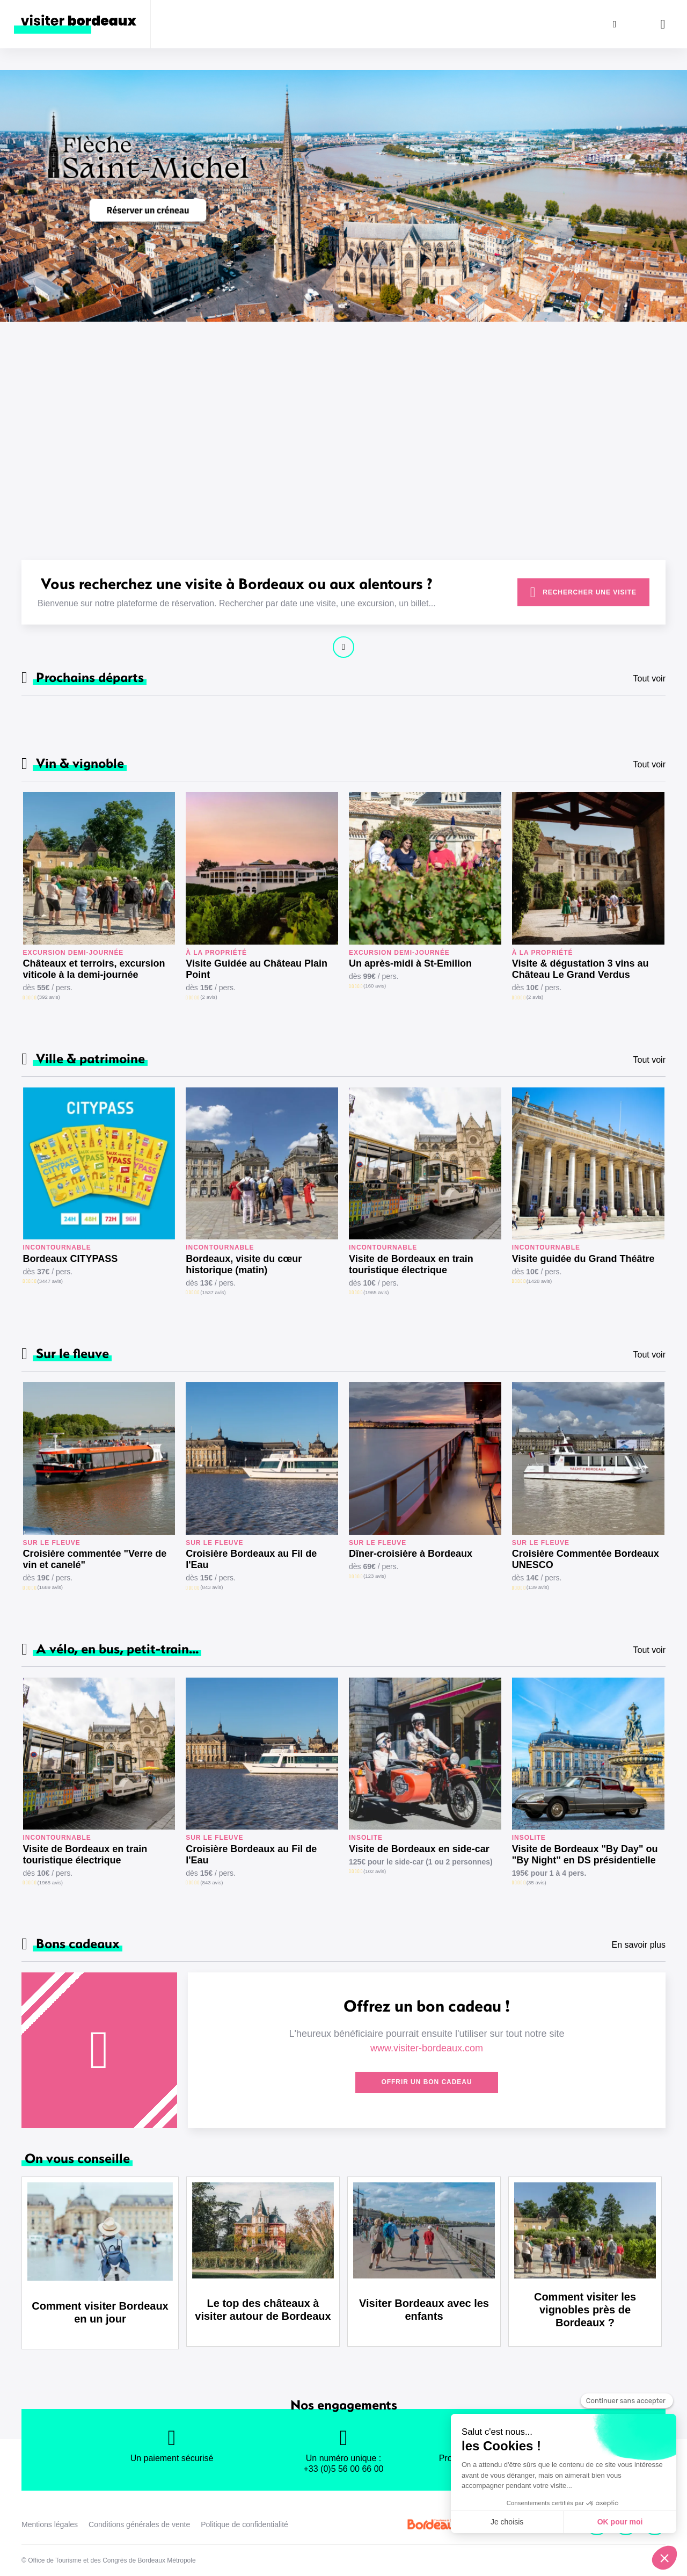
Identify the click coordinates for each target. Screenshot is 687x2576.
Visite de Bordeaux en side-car (419, 1849)
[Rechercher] (614, 24)
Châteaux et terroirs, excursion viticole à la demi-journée (94, 969)
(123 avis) (374, 1576)
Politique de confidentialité (244, 2524)
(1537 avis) (212, 1292)
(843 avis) (211, 1587)
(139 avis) (538, 1587)
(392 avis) (49, 997)
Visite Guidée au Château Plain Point (256, 969)
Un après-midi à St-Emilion (410, 963)
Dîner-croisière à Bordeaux (410, 1553)
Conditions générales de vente (139, 2524)
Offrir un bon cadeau (426, 2082)
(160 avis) (374, 986)
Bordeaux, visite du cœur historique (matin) (244, 1264)
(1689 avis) (50, 1587)
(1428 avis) (539, 1281)
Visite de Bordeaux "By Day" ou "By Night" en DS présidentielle (585, 1855)
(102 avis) (374, 1871)
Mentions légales (49, 2524)
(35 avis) (536, 1882)
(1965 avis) (376, 1292)
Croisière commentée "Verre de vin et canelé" (95, 1559)
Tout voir (649, 678)
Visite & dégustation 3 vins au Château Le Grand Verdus (580, 969)
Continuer (343, 647)
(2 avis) (208, 997)
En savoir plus (639, 1944)
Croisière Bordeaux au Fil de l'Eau (251, 1559)
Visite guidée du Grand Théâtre (583, 1258)
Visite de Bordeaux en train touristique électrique (411, 1264)
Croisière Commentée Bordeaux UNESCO (585, 1559)
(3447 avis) (50, 1281)
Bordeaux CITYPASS (70, 1258)
